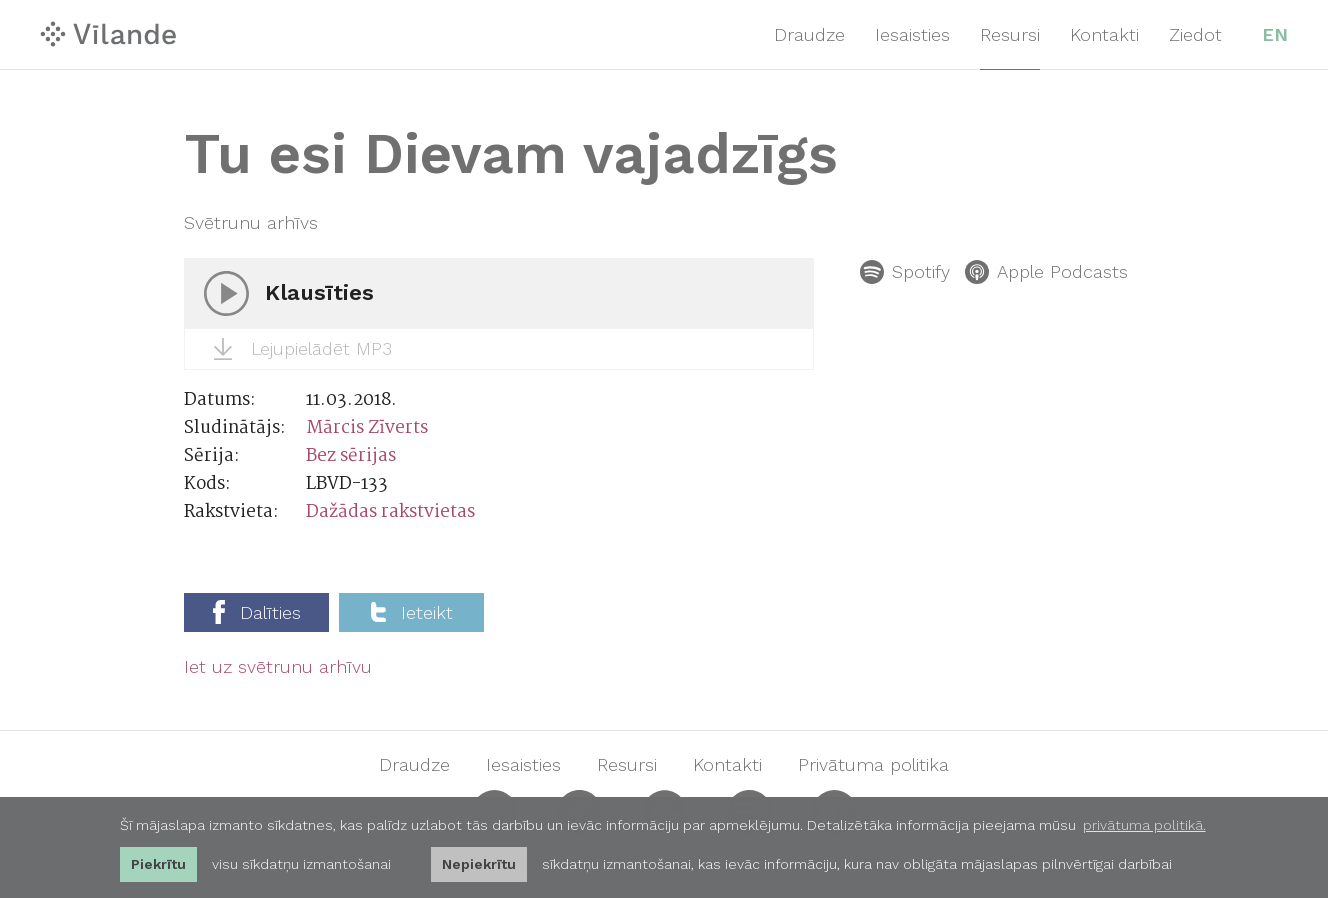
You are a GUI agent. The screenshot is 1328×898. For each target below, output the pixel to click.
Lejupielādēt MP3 (303, 349)
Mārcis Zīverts (367, 428)
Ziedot (1195, 34)
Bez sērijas (351, 456)
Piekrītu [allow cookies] (158, 864)
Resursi (1010, 34)
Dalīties (257, 612)
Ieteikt (412, 612)
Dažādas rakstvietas (390, 512)
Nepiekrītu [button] (479, 864)
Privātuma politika (873, 765)
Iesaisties (912, 34)
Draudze (809, 34)
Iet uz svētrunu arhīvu (278, 667)
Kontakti (1104, 34)
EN (1275, 34)
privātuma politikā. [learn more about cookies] (1144, 825)
